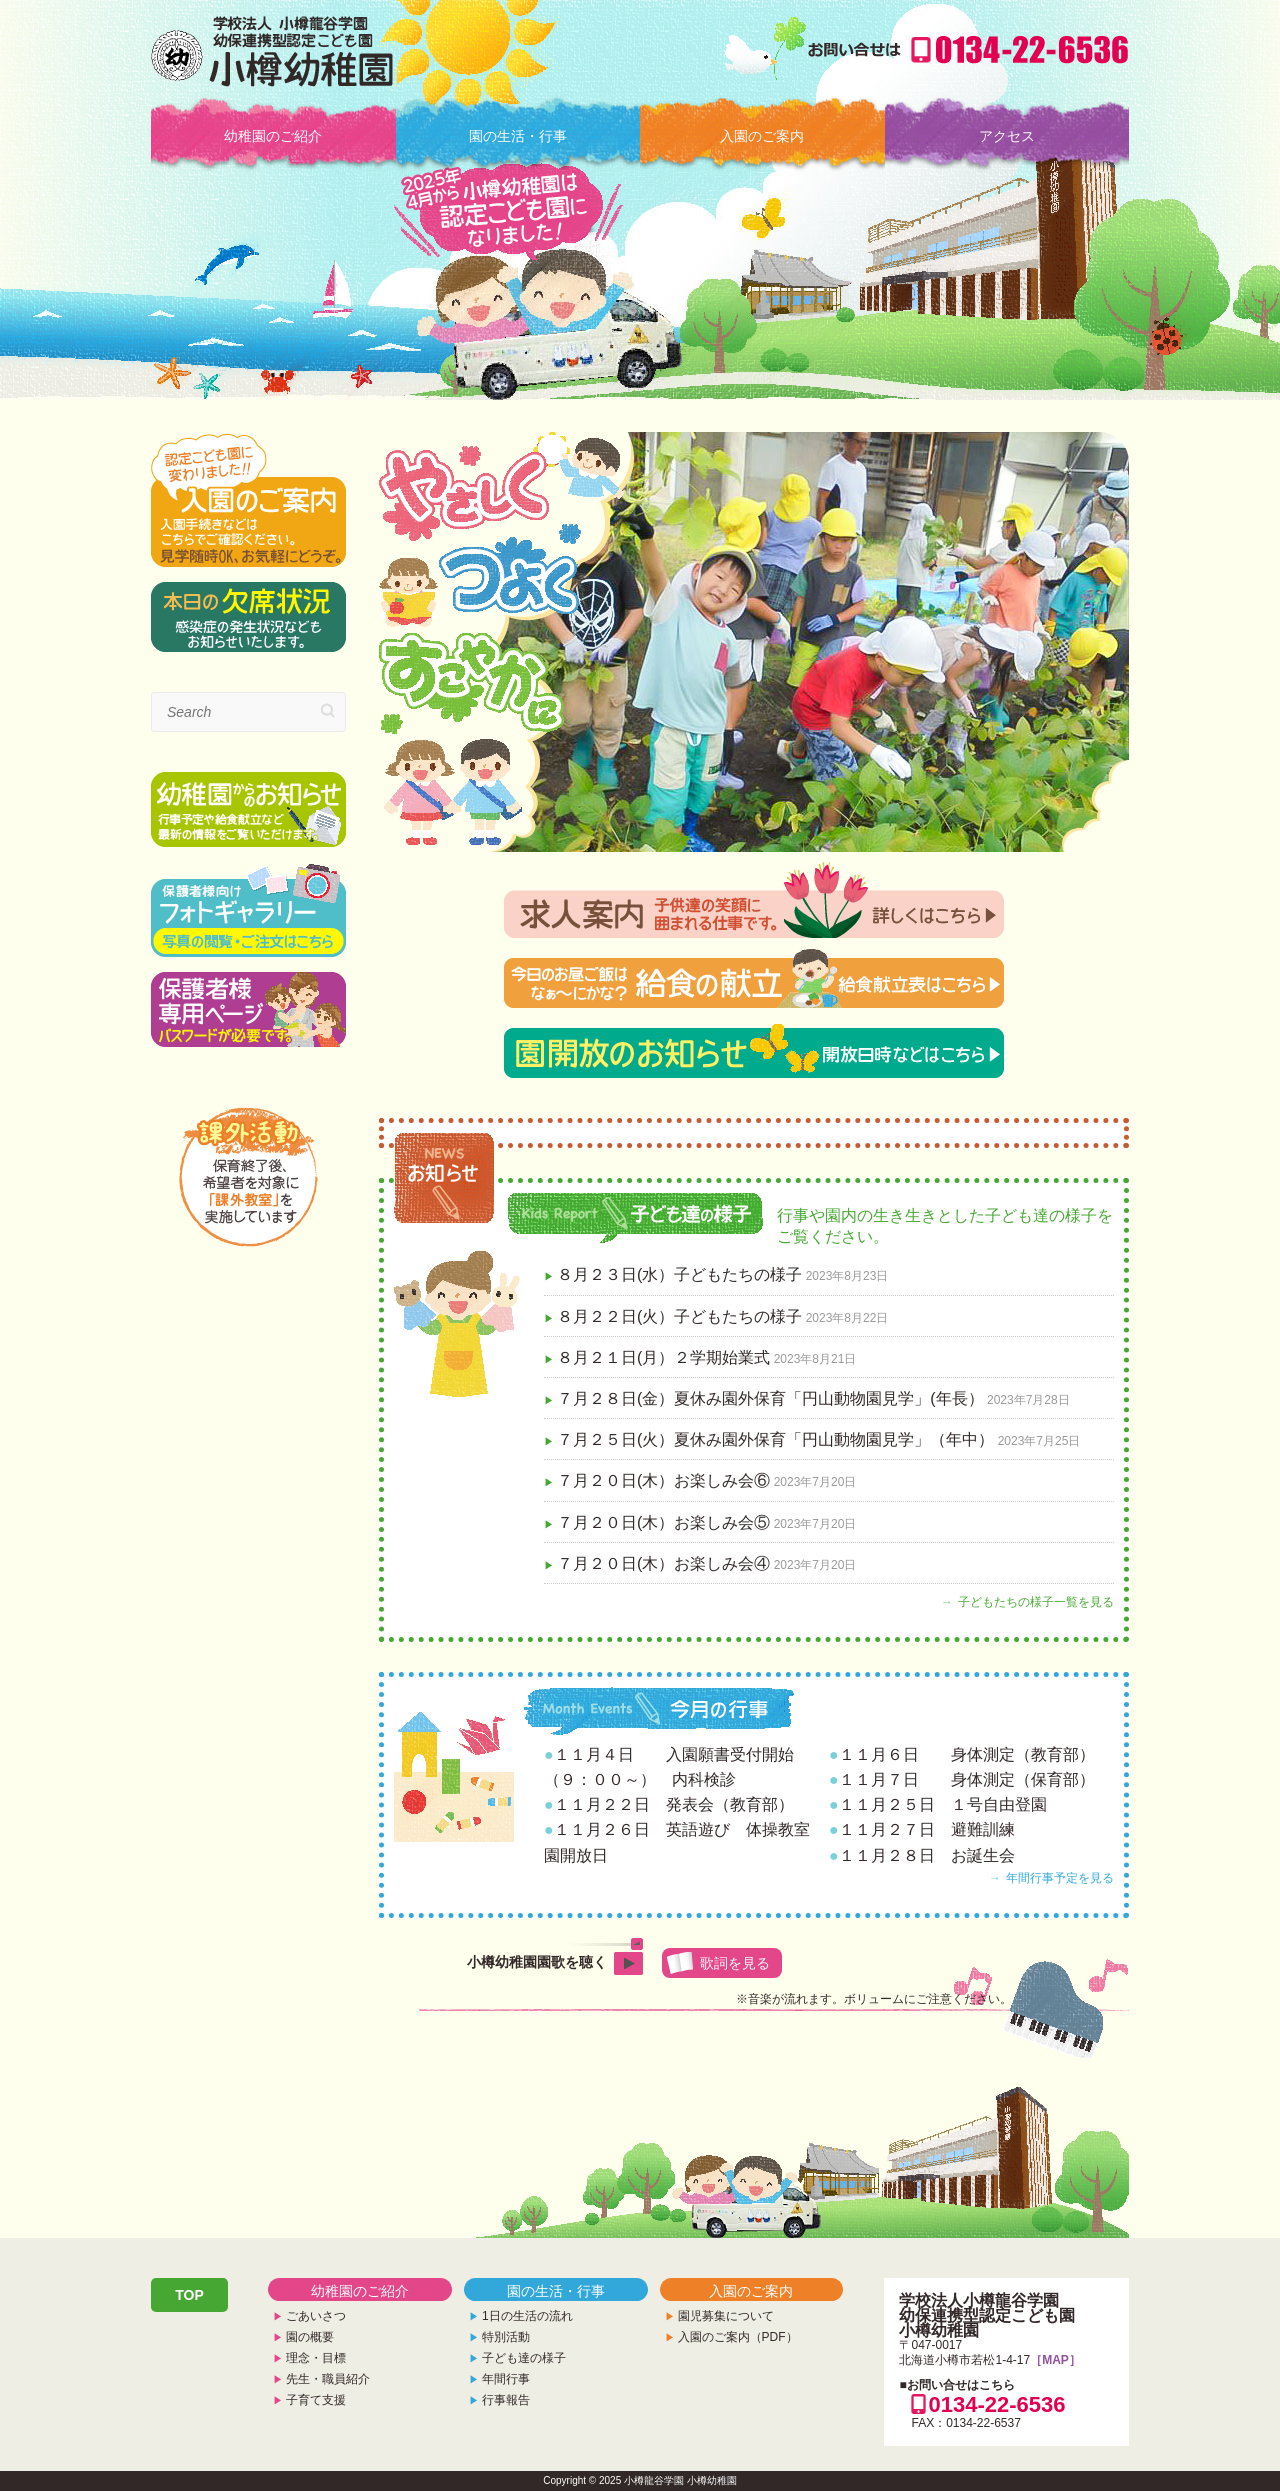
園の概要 (310, 2337)
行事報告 (506, 2400)
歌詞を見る (735, 1963)
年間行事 (506, 2379)
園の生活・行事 (518, 136)
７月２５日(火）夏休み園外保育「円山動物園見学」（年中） (775, 1439)
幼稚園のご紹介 (273, 136)
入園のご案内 (762, 136)
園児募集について (726, 2316)
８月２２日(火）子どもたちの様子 (679, 1316)
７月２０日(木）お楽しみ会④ (663, 1563)
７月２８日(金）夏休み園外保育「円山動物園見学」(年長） (770, 1398)
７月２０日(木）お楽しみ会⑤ (663, 1522)
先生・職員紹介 (328, 2379)
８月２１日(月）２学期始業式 (663, 1357)
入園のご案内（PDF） (738, 2337)
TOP (189, 2295)
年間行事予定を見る (1060, 1878)
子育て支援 (316, 2400)
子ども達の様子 (524, 2358)
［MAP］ (1055, 2360)
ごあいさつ (316, 2316)
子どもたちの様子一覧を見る (1036, 1602)
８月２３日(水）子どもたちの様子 (679, 1274)
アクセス (1007, 136)
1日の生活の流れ (527, 2316)
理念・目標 (316, 2358)
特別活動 (506, 2337)
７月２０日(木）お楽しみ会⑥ (663, 1480)
